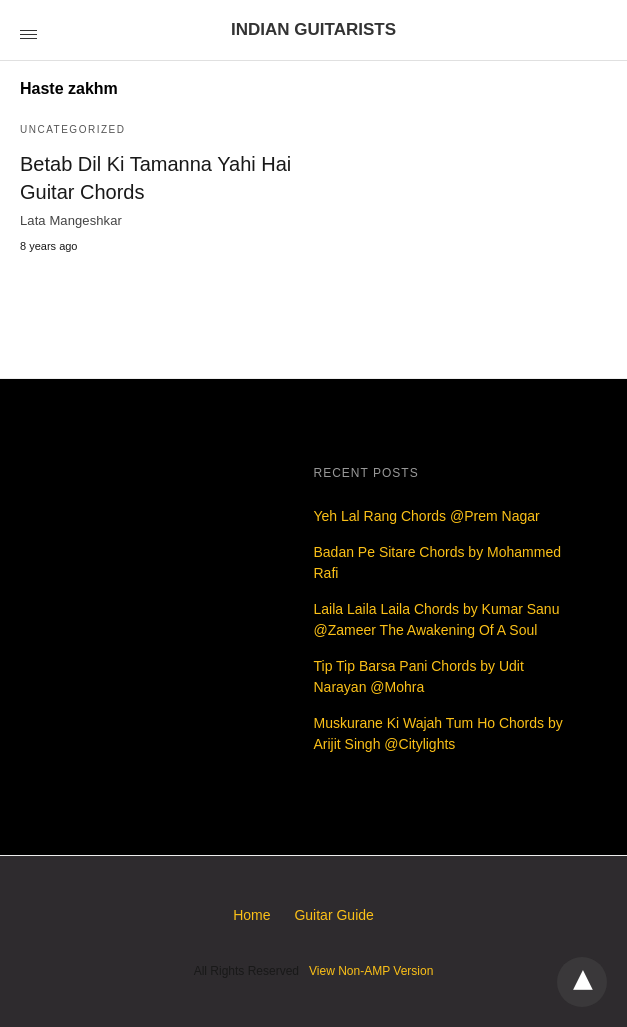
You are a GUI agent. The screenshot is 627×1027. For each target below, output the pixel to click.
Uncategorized (72, 129)
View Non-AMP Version (371, 971)
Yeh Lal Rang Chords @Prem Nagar (427, 516)
